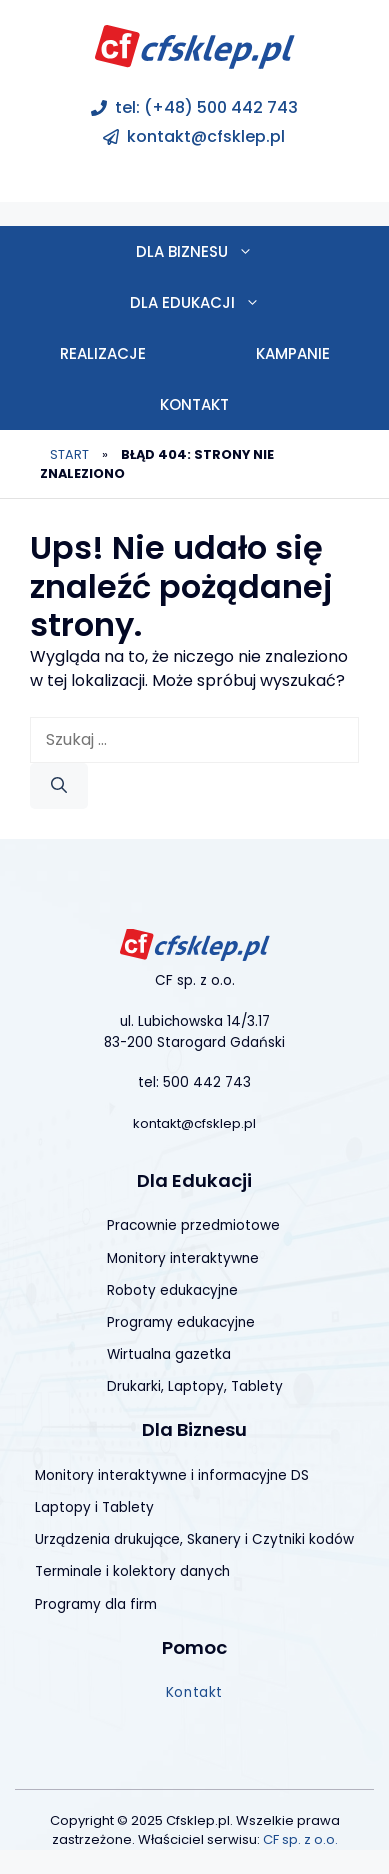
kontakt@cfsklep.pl (206, 136)
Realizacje (103, 353)
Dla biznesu (222, 251)
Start (69, 454)
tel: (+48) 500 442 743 (206, 107)
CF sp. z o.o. (300, 1839)
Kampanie (293, 353)
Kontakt (194, 404)
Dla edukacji (222, 302)
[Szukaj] (59, 786)
